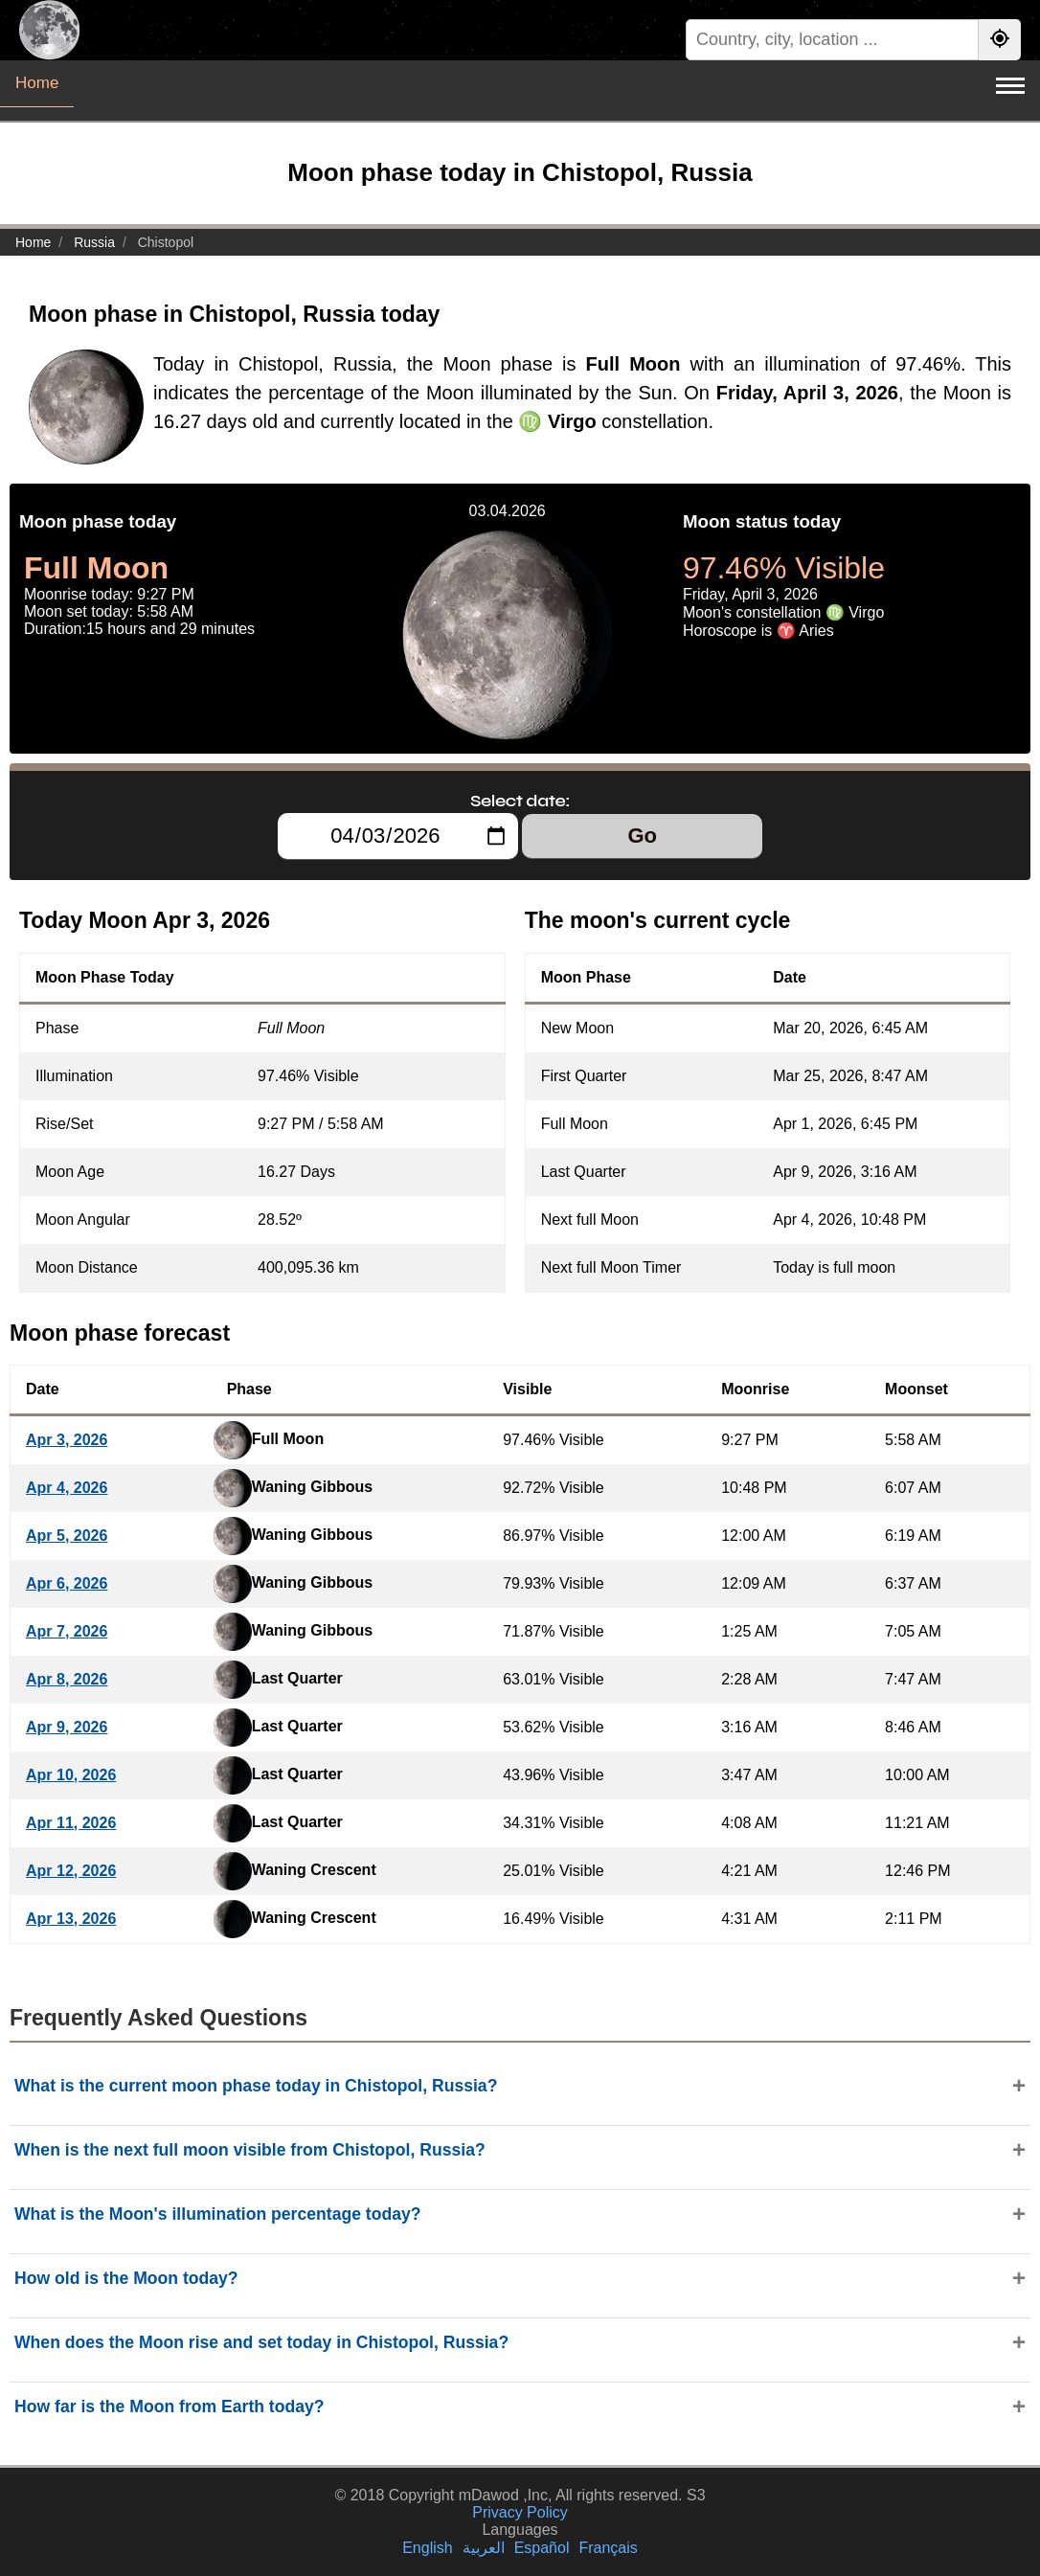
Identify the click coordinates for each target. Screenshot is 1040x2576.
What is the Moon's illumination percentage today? (217, 2214)
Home (36, 83)
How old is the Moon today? (126, 2278)
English (427, 2548)
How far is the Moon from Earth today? (169, 2406)
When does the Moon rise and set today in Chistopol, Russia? (261, 2342)
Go (642, 835)
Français (607, 2548)
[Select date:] (398, 836)
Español (542, 2548)
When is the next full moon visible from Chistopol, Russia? (250, 2149)
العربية (484, 2548)
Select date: (520, 800)
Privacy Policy (520, 2512)
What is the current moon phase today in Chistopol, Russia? (255, 2085)
